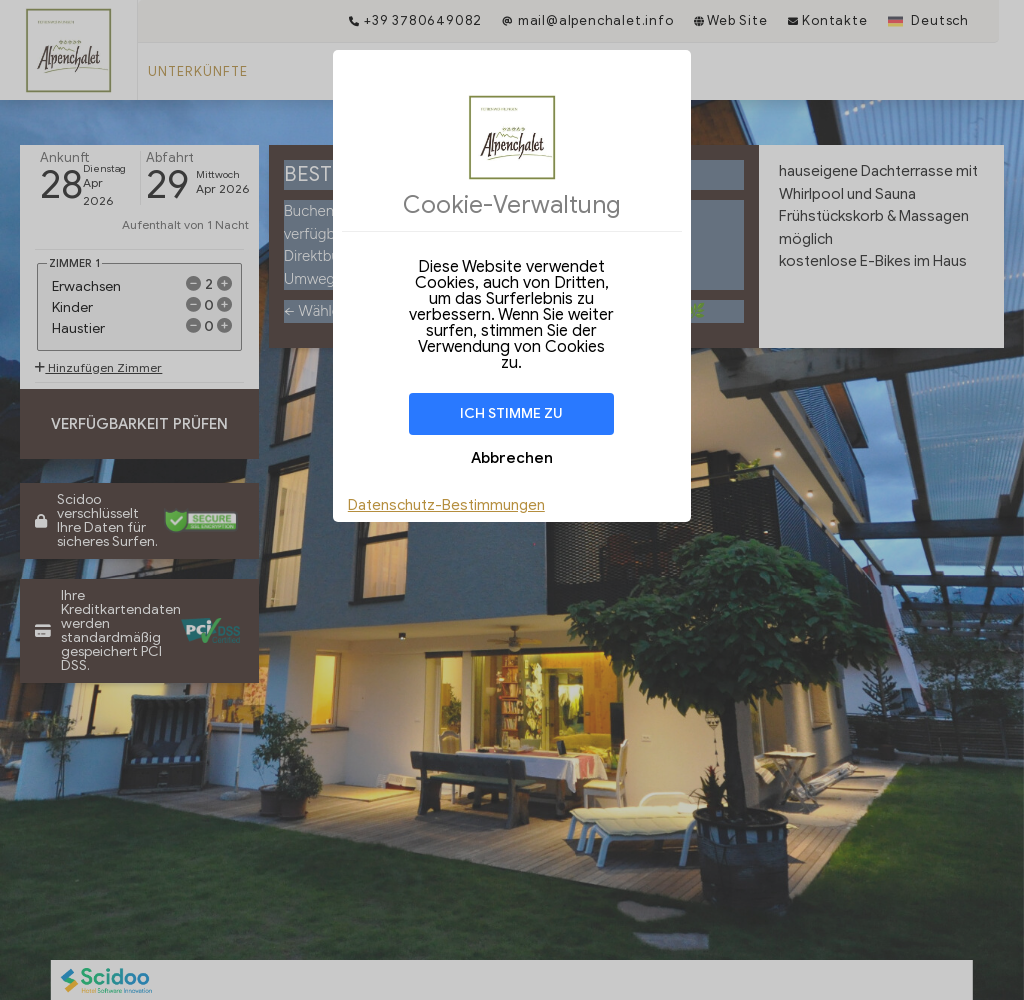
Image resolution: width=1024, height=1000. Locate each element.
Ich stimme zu (511, 413)
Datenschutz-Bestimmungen (446, 505)
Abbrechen (512, 458)
